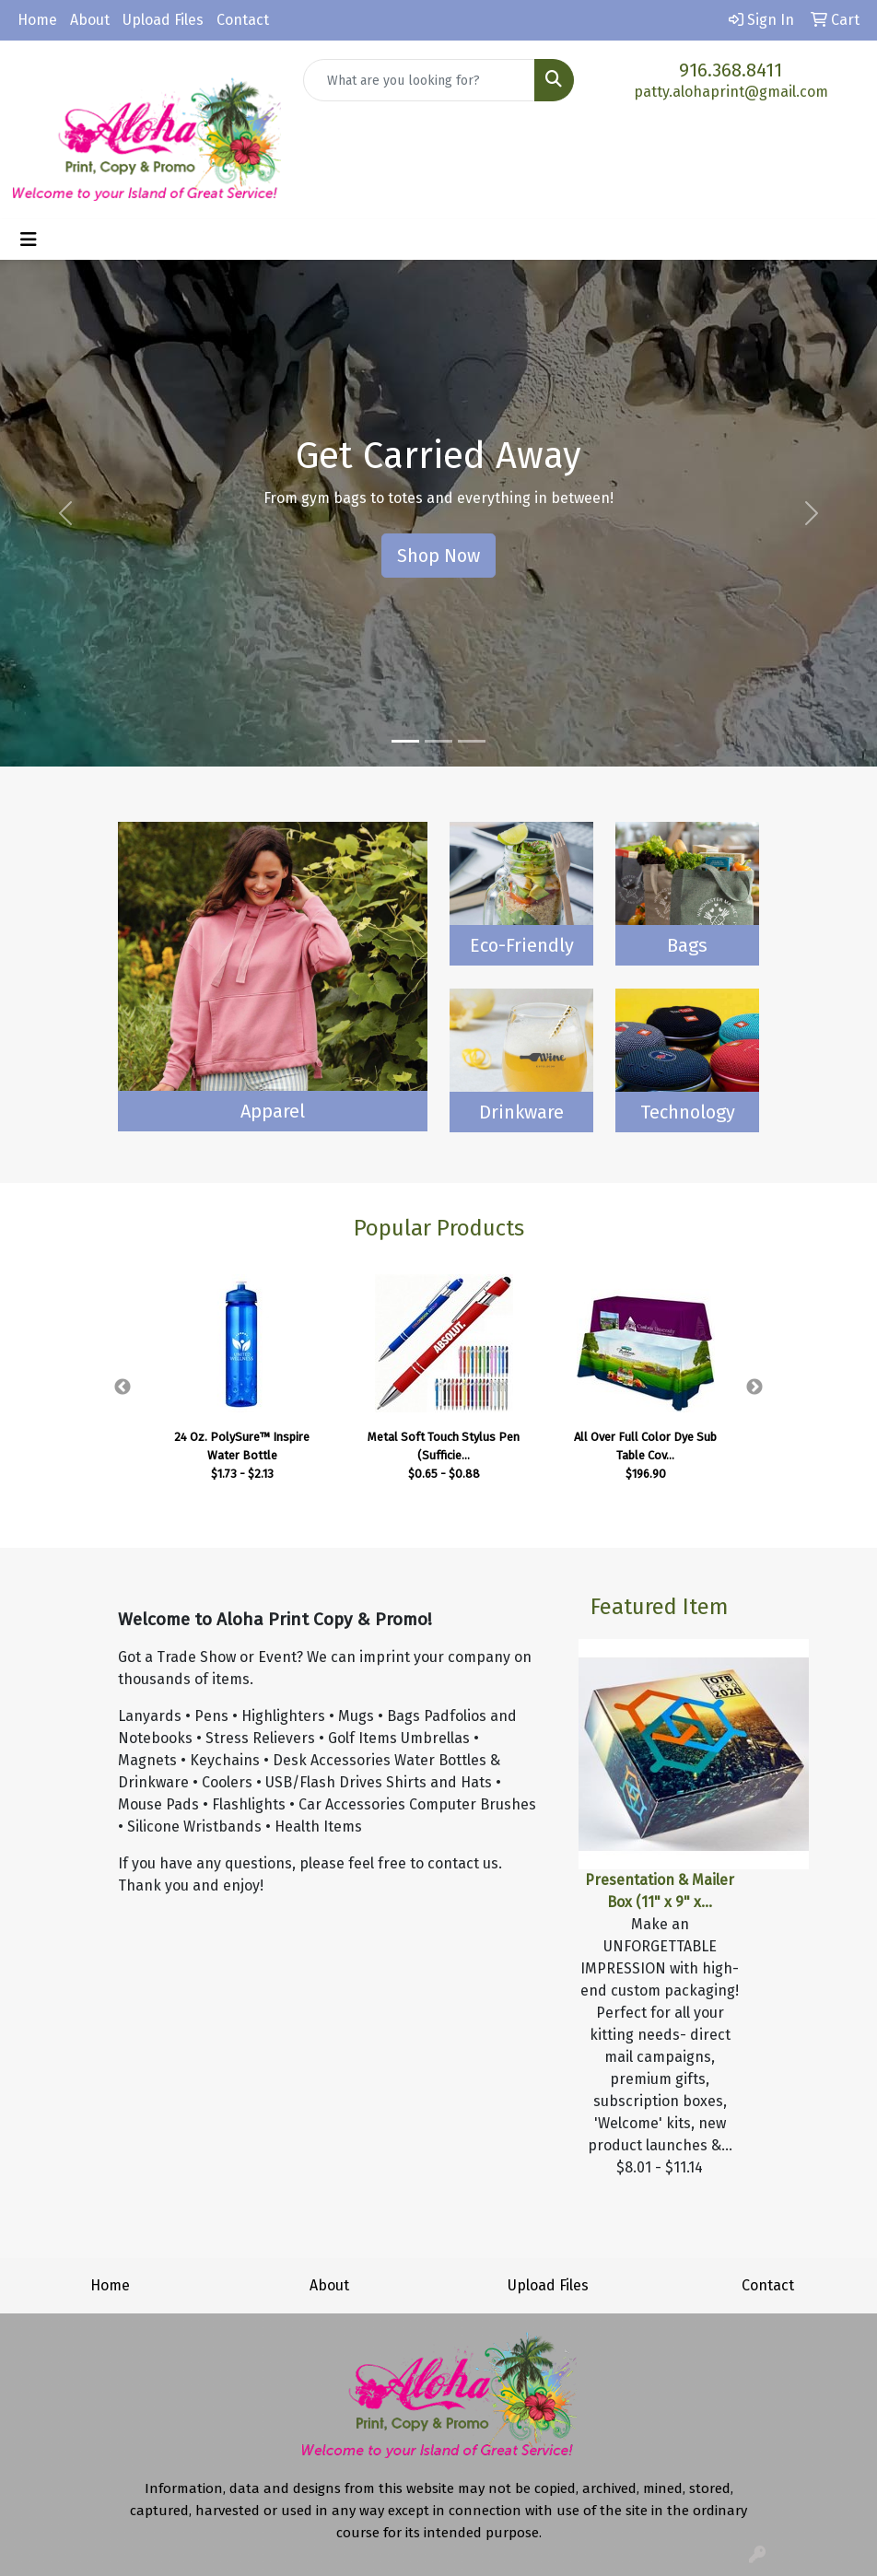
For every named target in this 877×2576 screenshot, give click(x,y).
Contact (242, 20)
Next (754, 1387)
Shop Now (438, 555)
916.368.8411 (730, 70)
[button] (66, 513)
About (90, 20)
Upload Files (163, 20)
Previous (122, 1387)
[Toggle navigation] (28, 239)
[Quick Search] (418, 80)
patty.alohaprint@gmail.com (731, 91)
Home (37, 20)
